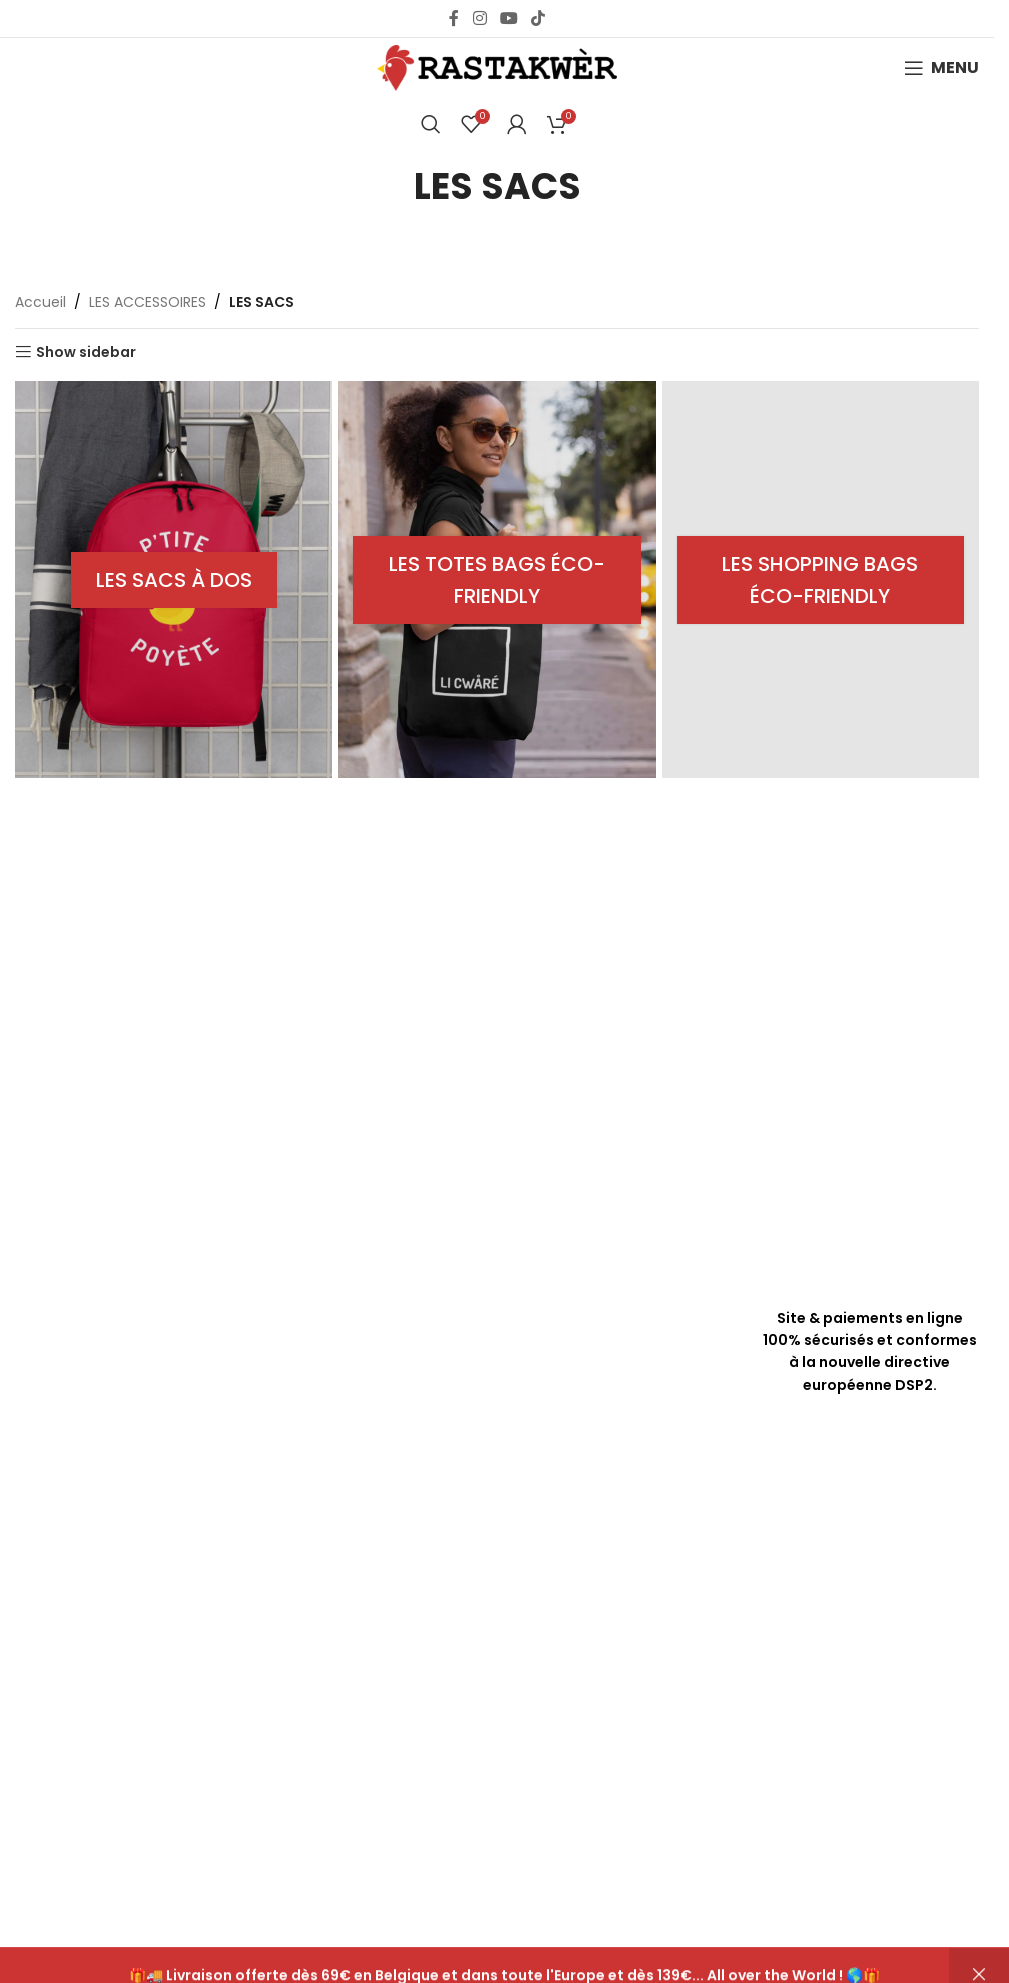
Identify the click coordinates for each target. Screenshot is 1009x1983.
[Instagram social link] (479, 18)
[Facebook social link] (454, 18)
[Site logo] (497, 67)
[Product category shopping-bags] (821, 579)
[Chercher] (431, 124)
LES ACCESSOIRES (147, 302)
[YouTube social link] (508, 18)
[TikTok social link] (538, 18)
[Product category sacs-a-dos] (173, 579)
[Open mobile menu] (941, 68)
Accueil (40, 302)
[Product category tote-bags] (497, 579)
